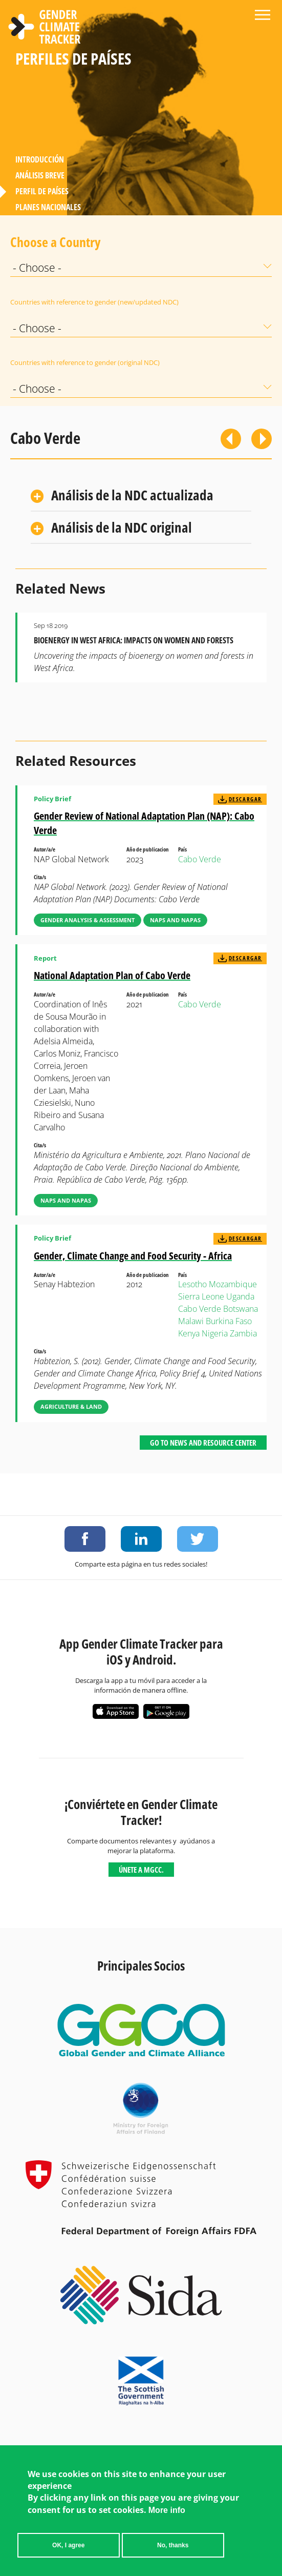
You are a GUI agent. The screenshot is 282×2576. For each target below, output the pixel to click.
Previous (231, 439)
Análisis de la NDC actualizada (132, 494)
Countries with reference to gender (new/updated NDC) (94, 302)
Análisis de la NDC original (121, 527)
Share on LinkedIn (141, 1539)
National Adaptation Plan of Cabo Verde (112, 975)
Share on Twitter (197, 1539)
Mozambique (233, 1284)
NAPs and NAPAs (175, 920)
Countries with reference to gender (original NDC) (85, 362)
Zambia (243, 1333)
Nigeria (215, 1333)
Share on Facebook (84, 1539)
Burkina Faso (229, 1321)
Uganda (240, 1296)
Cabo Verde (199, 859)
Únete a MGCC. (141, 1869)
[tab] (141, 496)
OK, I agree (68, 2545)
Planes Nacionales (48, 207)
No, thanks (172, 2545)
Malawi (191, 1321)
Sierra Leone (201, 1296)
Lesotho (192, 1284)
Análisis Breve (39, 175)
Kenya (189, 1333)
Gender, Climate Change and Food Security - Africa (133, 1256)
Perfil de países (42, 191)
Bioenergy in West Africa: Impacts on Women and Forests (133, 640)
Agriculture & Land (71, 1406)
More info (166, 2510)
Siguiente (261, 439)
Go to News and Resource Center (203, 1442)
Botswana (240, 1308)
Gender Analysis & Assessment (87, 920)
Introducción (39, 159)
